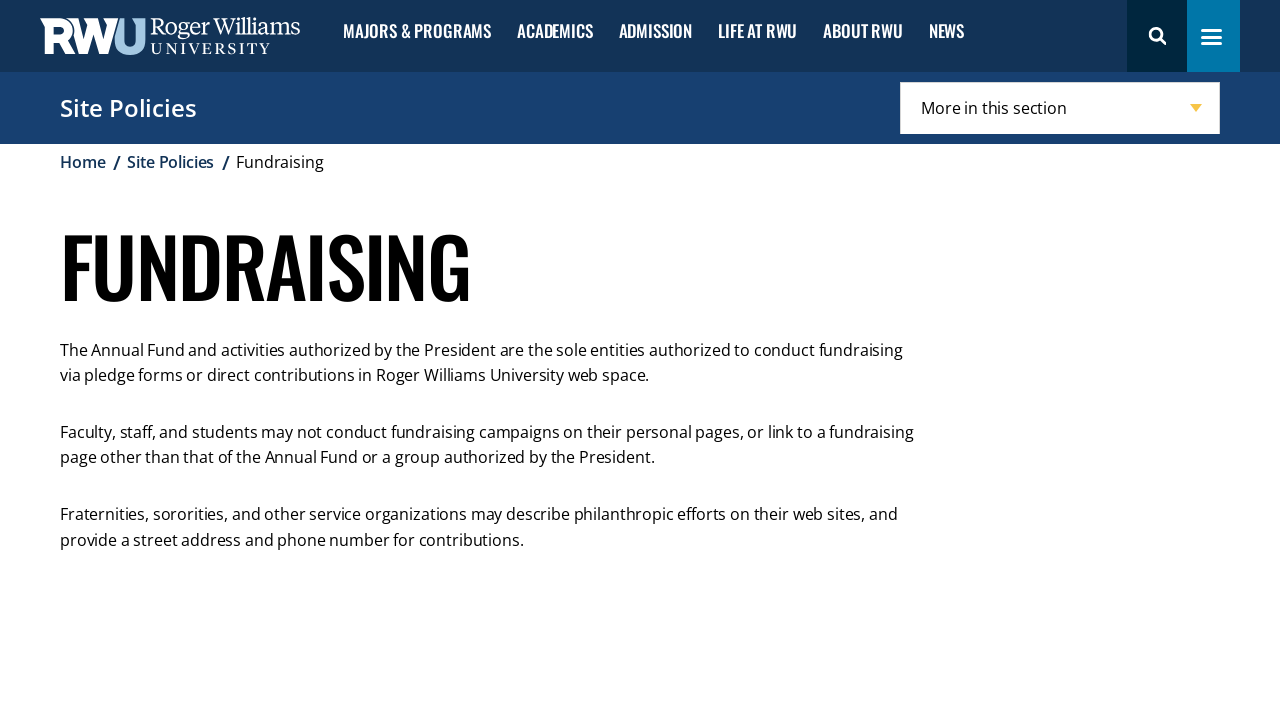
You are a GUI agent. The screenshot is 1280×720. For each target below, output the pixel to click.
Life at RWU (757, 31)
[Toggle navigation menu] (1211, 37)
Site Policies (128, 107)
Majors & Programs (417, 31)
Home (82, 162)
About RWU (862, 31)
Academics (554, 31)
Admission (655, 31)
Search (1157, 36)
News (946, 31)
